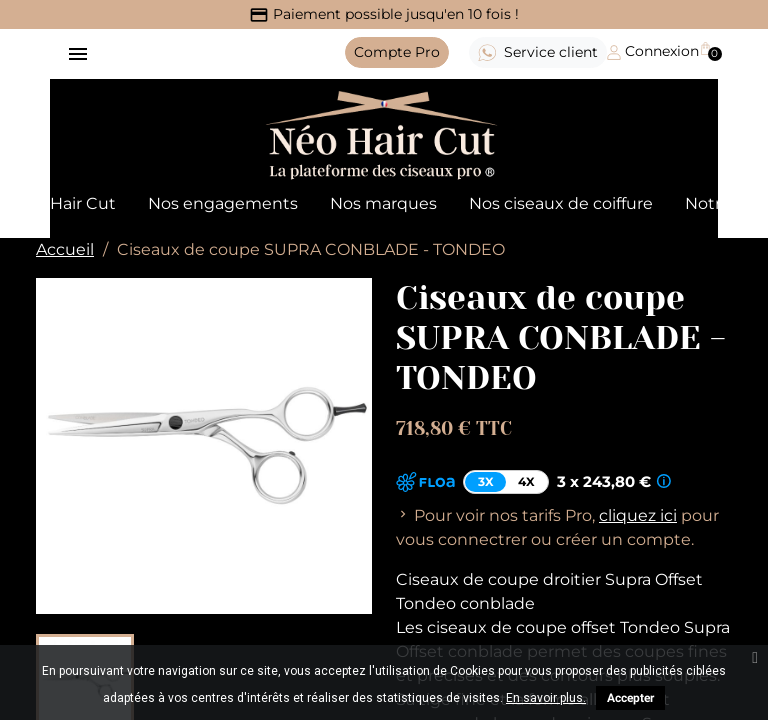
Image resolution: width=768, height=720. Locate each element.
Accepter (630, 698)
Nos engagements (223, 203)
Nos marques (383, 203)
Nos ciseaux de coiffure (561, 203)
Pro (397, 52)
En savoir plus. (546, 698)
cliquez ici (638, 515)
